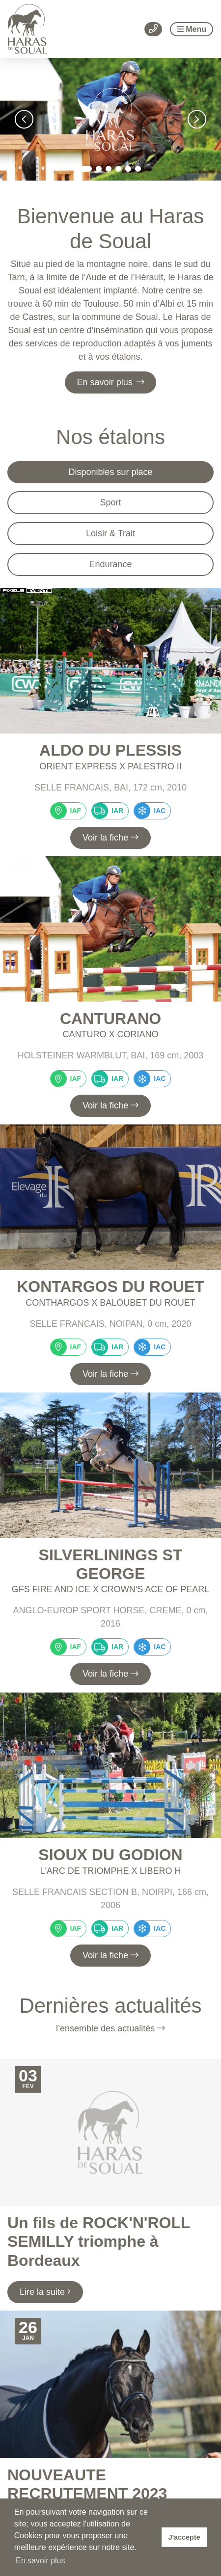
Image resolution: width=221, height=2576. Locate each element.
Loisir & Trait (110, 533)
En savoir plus (110, 382)
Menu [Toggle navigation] (191, 29)
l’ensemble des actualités (110, 2028)
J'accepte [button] (184, 2537)
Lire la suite (45, 2292)
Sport (110, 502)
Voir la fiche (110, 837)
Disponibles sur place (110, 472)
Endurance (110, 564)
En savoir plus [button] (40, 2560)
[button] (24, 119)
